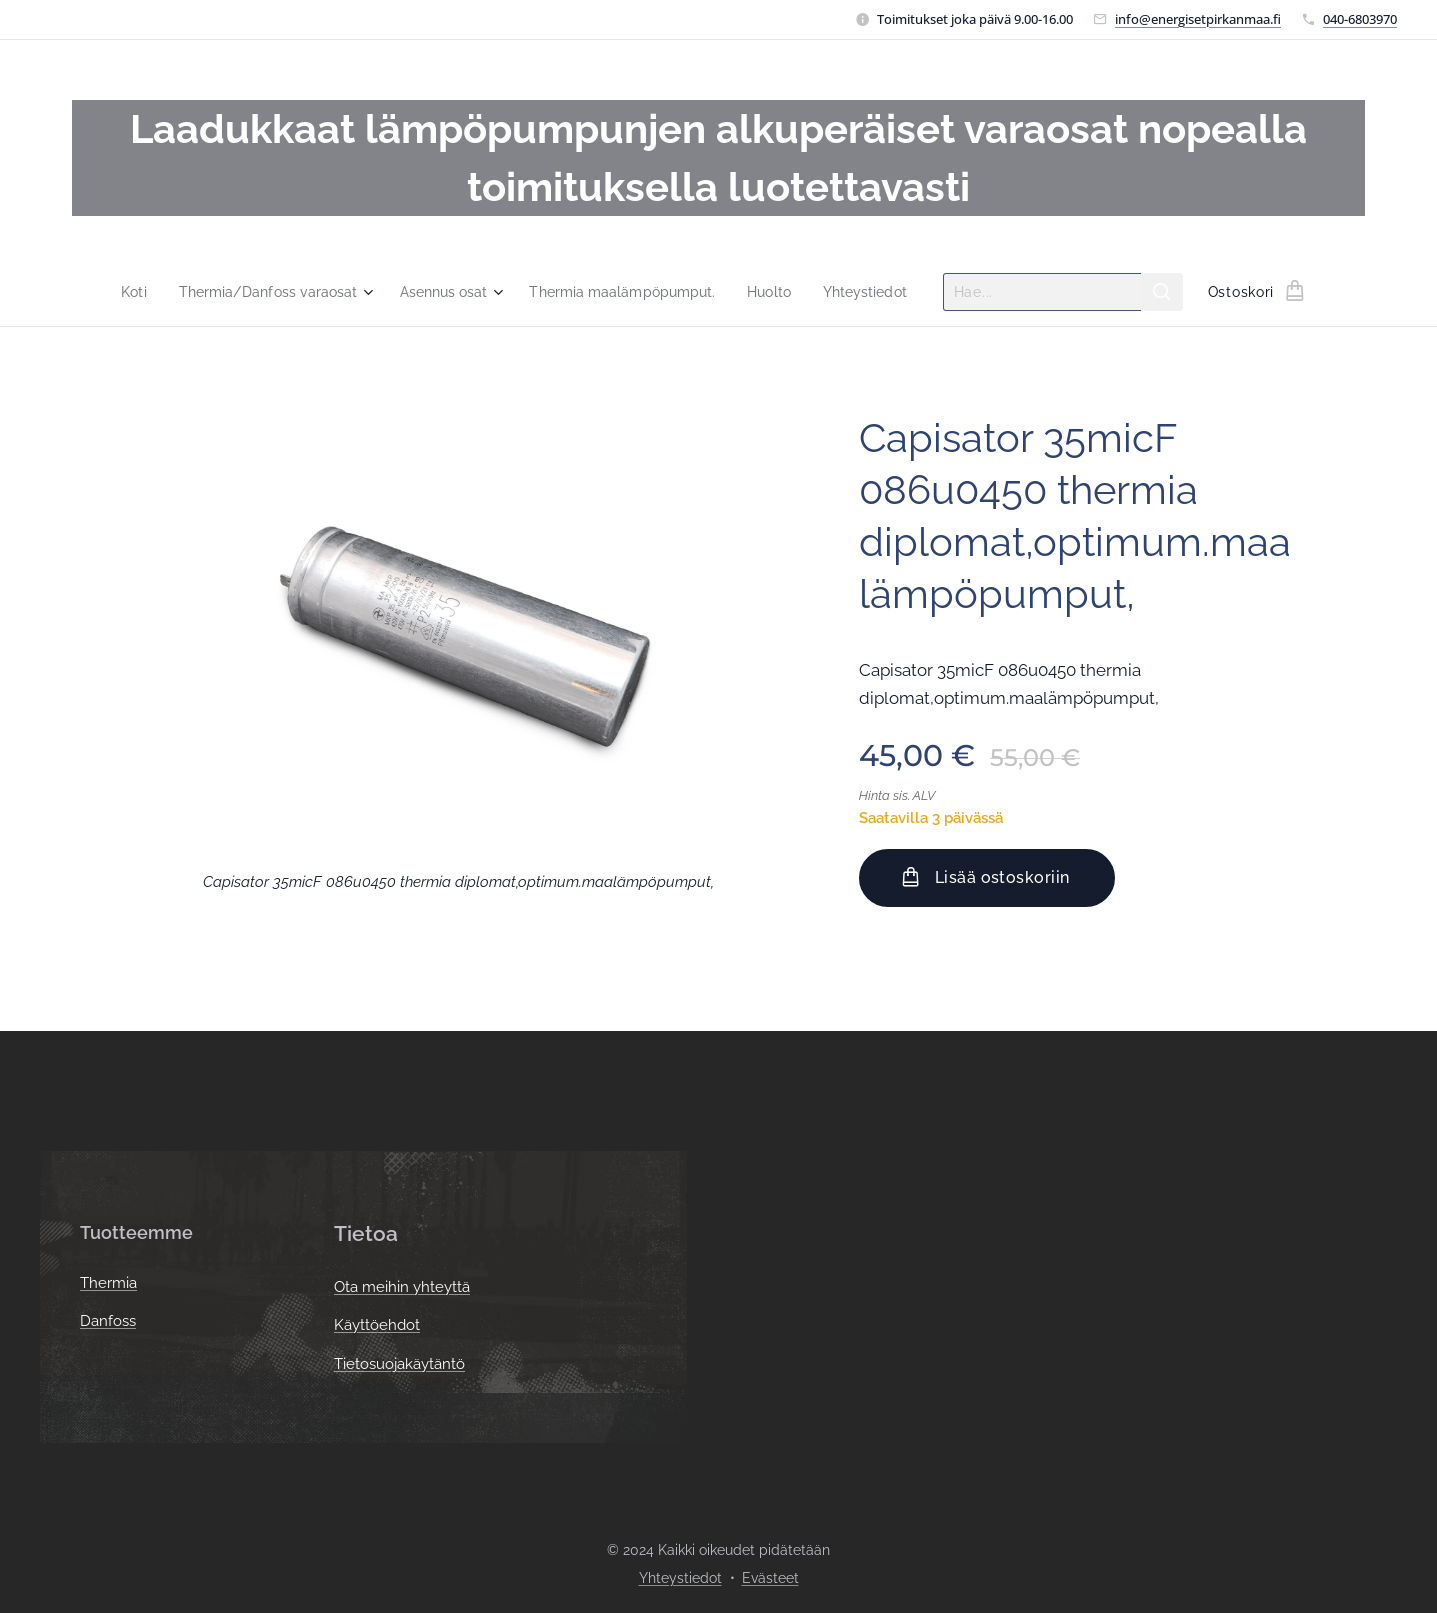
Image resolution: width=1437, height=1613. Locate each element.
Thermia (108, 1283)
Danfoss (108, 1322)
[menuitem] (118, 292)
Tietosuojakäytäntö (399, 1364)
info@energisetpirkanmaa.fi (1198, 19)
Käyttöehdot (377, 1326)
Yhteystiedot (680, 1578)
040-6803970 (1360, 19)
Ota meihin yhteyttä (402, 1287)
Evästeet (770, 1578)
